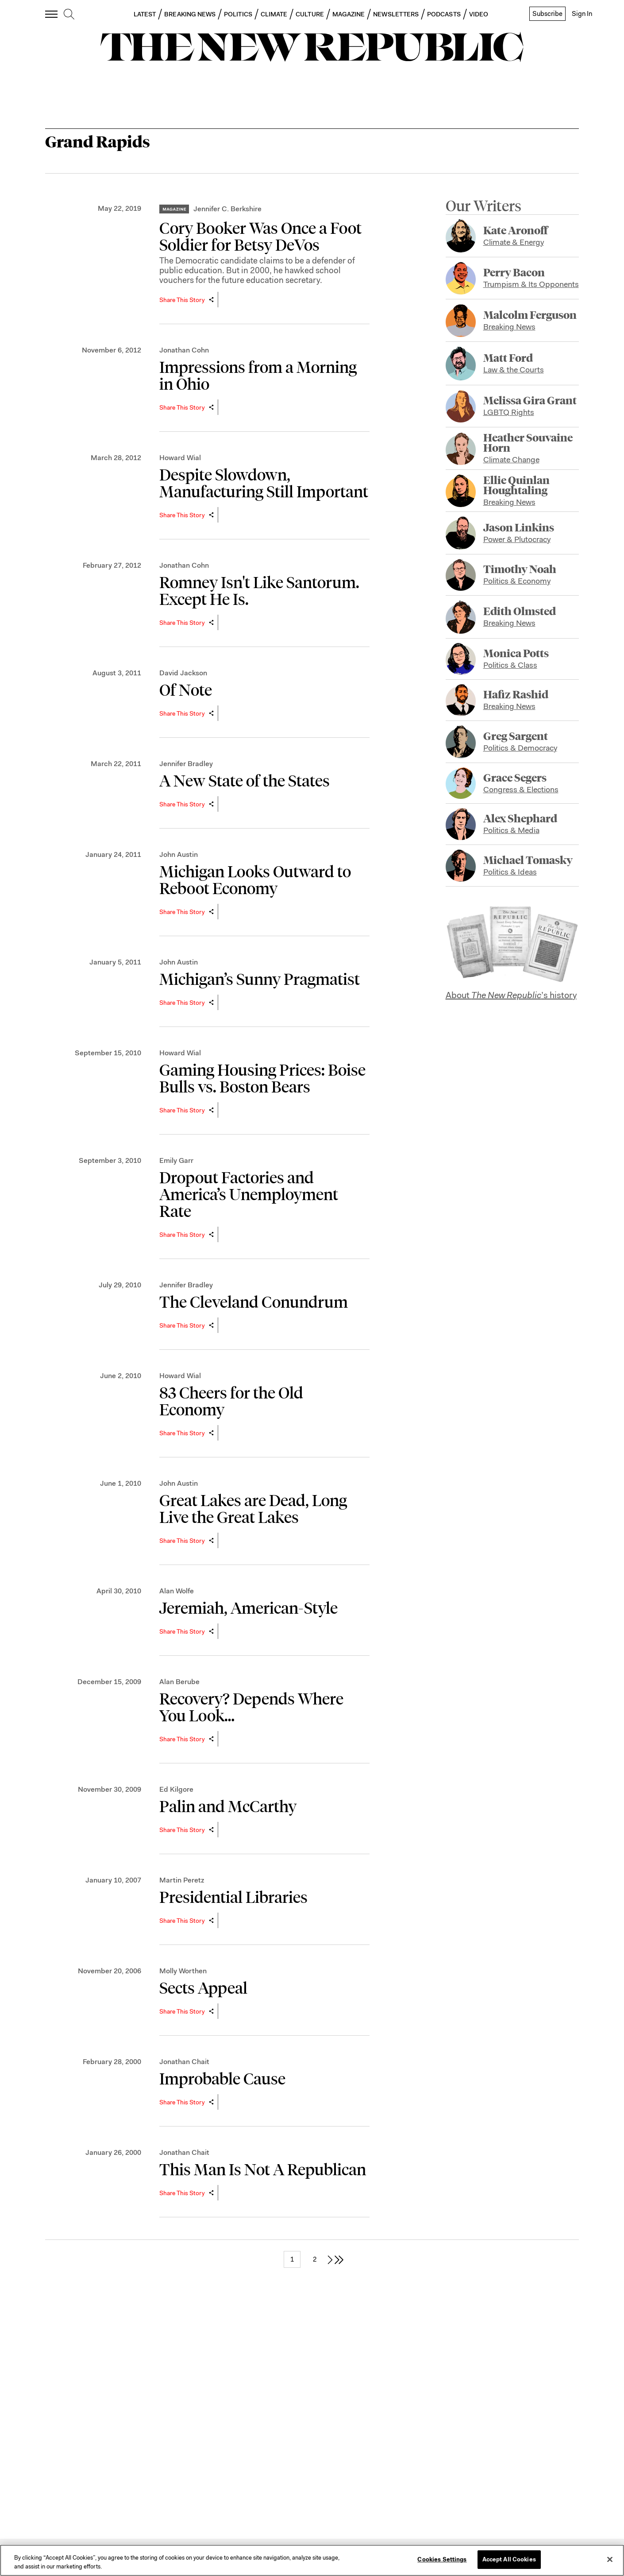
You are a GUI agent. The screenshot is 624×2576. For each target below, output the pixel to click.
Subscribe (547, 13)
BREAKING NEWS (190, 14)
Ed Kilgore (176, 1789)
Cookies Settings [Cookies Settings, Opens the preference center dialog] (441, 2559)
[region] (312, 2560)
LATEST (145, 14)
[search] (69, 14)
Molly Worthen (183, 1971)
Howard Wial (180, 457)
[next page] (330, 2259)
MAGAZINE (348, 14)
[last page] (339, 2259)
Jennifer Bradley (186, 763)
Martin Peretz (181, 1880)
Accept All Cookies (509, 2559)
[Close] (610, 2559)
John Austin (178, 854)
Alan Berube (179, 1681)
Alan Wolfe (176, 1591)
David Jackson (183, 673)
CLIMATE (274, 14)
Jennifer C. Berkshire (227, 208)
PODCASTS (444, 14)
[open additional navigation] (51, 14)
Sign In (582, 13)
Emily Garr (176, 1160)
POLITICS (238, 14)
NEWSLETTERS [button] (396, 14)
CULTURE (310, 14)
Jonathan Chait (184, 2061)
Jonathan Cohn (184, 350)
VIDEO (478, 14)
